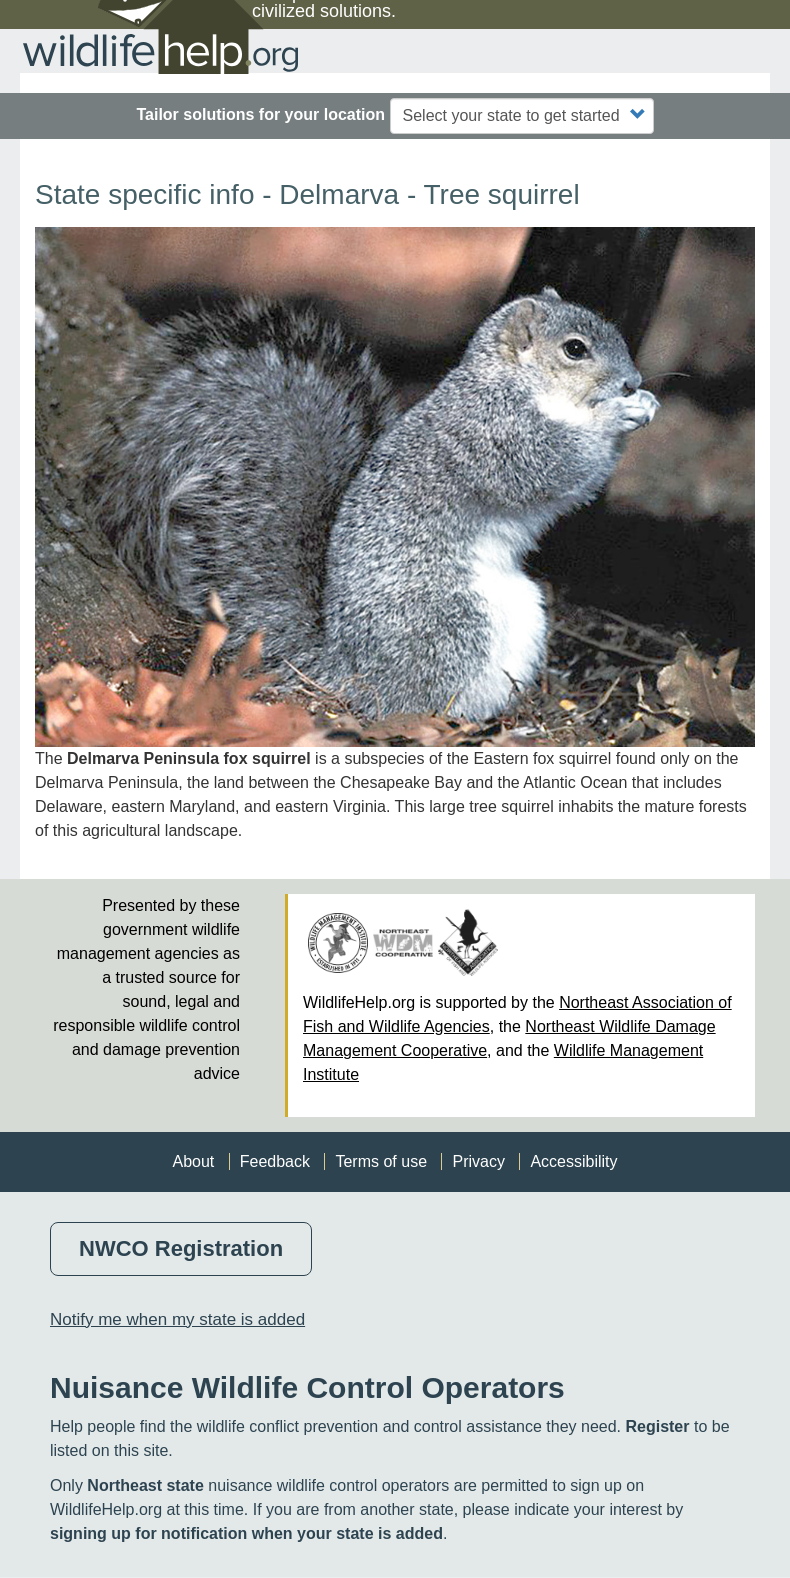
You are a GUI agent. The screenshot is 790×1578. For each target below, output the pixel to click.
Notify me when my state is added (177, 1319)
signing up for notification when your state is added (246, 1533)
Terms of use (381, 1161)
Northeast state (145, 1485)
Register (657, 1426)
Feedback (275, 1161)
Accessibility (573, 1161)
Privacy (478, 1161)
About (193, 1161)
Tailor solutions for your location (260, 114)
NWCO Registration (181, 1248)
